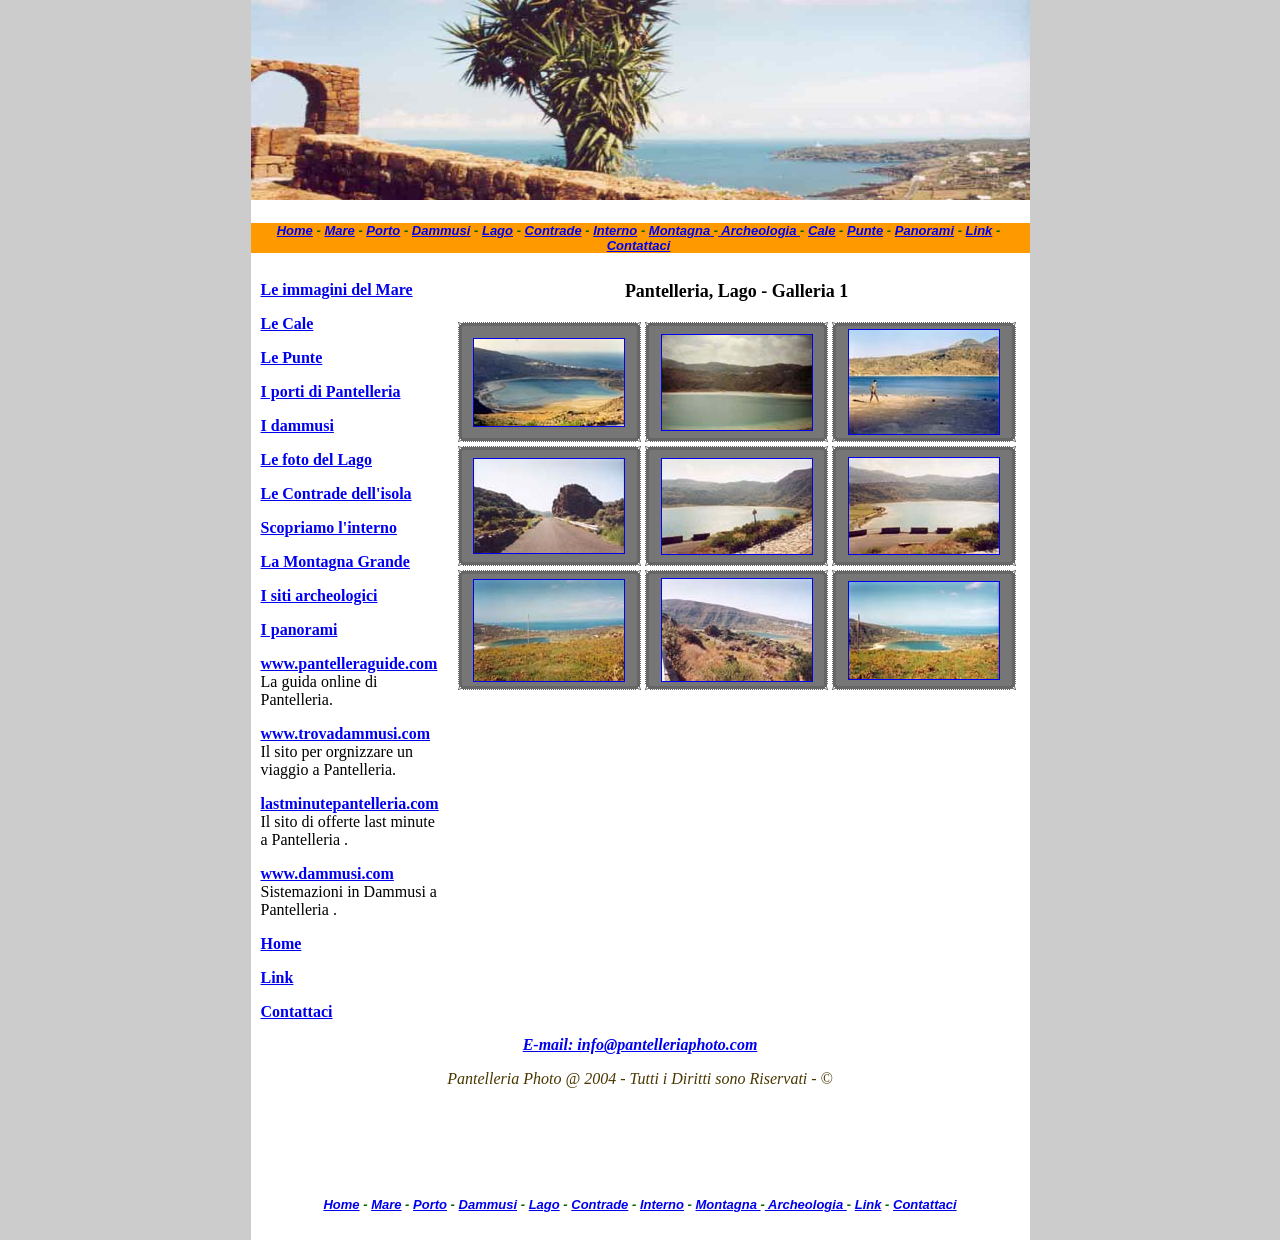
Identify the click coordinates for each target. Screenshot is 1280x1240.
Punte (865, 230)
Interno (615, 230)
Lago (497, 230)
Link (979, 230)
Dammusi (441, 230)
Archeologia (759, 230)
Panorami (924, 230)
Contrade (553, 230)
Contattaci (639, 245)
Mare (339, 230)
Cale (821, 230)
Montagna (681, 230)
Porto (383, 230)
